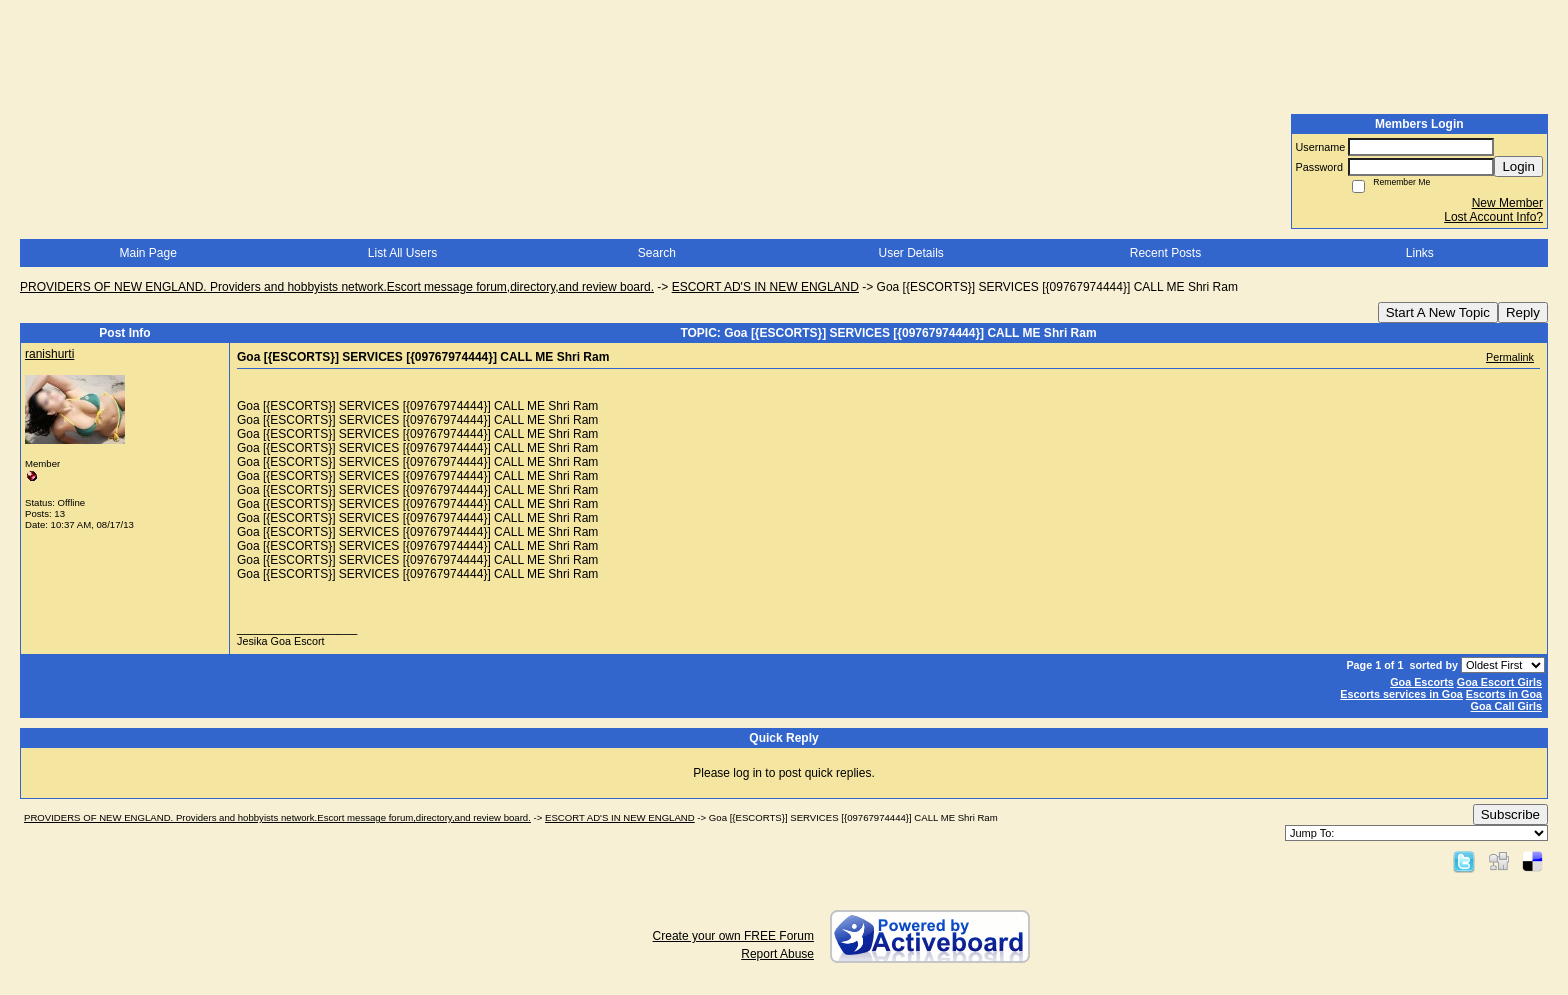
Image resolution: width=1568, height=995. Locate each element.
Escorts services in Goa (1401, 694)
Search (657, 253)
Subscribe (1510, 814)
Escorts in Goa (1504, 694)
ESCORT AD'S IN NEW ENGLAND (765, 287)
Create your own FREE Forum (733, 936)
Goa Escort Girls (1499, 682)
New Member (1507, 203)
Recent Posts (1165, 253)
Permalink (1510, 357)
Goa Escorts (1422, 682)
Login (1518, 166)
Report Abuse (777, 954)
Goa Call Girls (1506, 706)
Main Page (147, 253)
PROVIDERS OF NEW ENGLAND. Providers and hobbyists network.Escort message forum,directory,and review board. (337, 287)
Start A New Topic (1438, 312)
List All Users (402, 253)
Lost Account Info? (1493, 217)
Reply (1523, 312)
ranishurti (49, 354)
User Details (910, 253)
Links (1420, 253)
